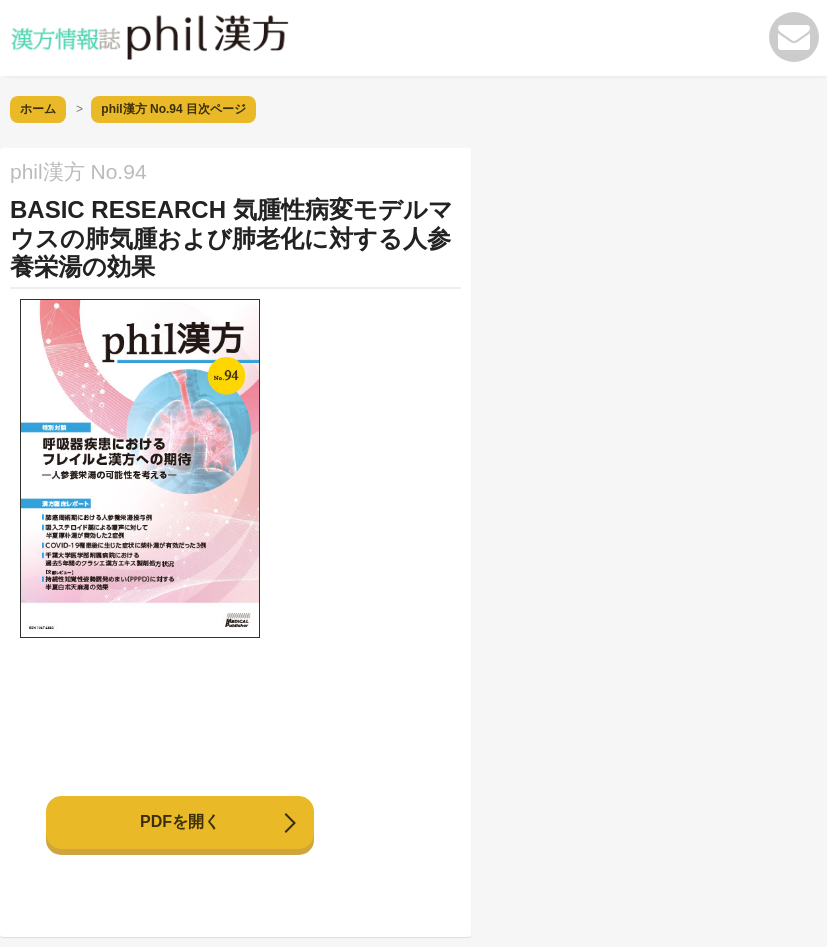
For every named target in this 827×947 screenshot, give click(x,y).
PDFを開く (180, 821)
